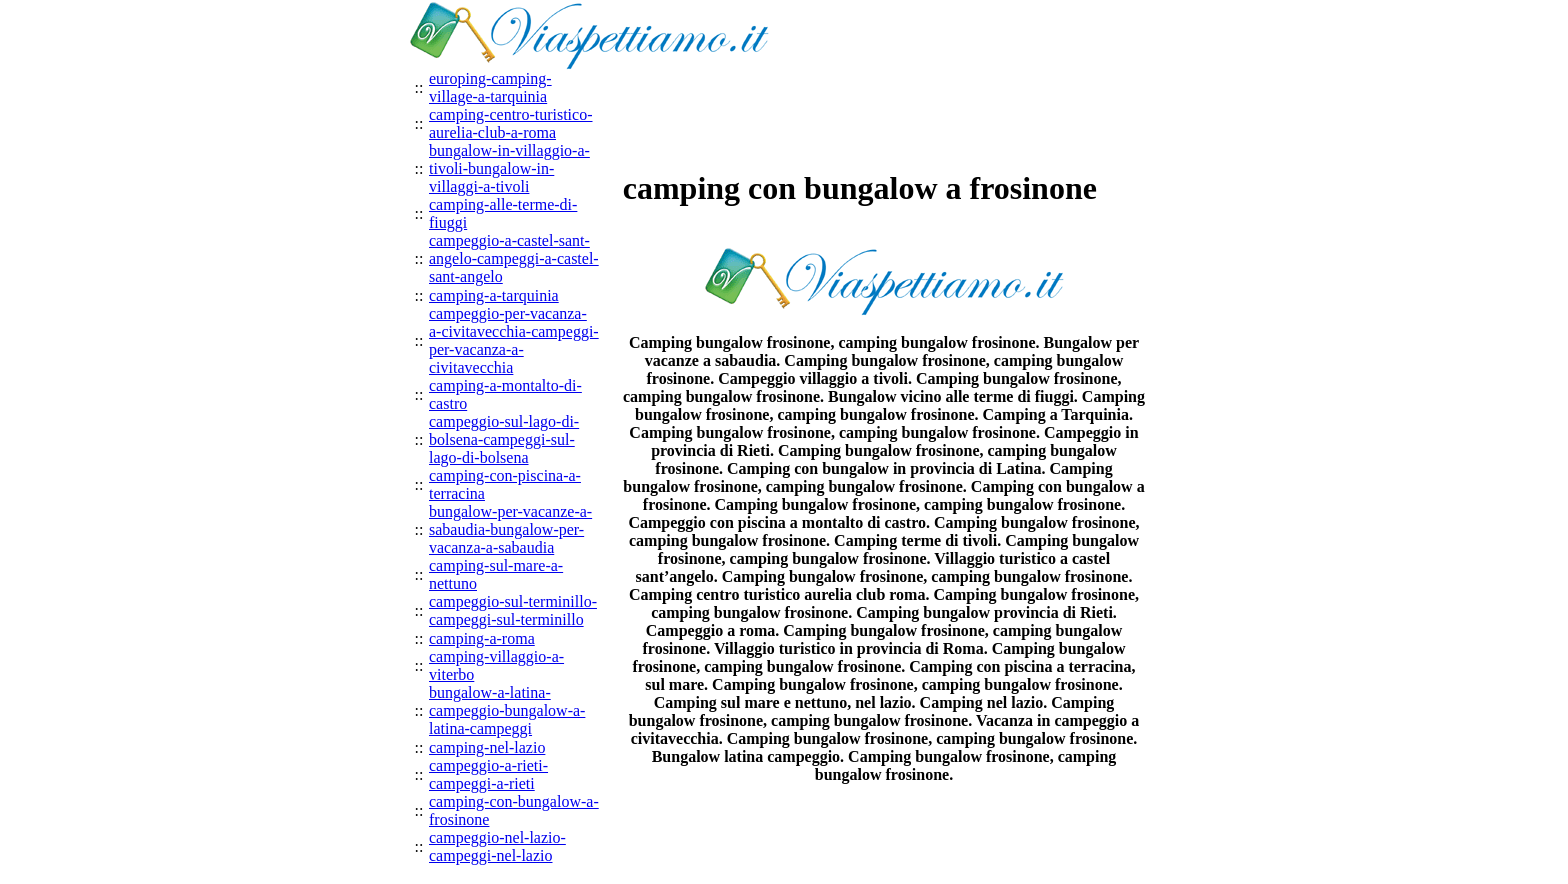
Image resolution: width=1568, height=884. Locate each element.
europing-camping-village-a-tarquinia (490, 87)
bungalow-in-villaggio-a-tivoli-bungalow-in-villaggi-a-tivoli (509, 168)
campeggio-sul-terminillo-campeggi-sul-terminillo (513, 610)
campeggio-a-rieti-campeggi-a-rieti (488, 774)
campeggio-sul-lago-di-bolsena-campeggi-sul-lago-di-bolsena (504, 439)
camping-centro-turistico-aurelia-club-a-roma (511, 123)
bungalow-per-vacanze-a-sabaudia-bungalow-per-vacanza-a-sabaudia (510, 529)
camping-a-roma (482, 638)
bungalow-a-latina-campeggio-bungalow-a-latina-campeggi (507, 710)
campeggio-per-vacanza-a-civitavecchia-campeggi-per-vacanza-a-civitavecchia (514, 340)
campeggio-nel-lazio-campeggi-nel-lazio (497, 846)
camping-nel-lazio (487, 747)
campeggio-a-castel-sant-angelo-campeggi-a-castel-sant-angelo (514, 258)
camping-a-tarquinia (494, 295)
